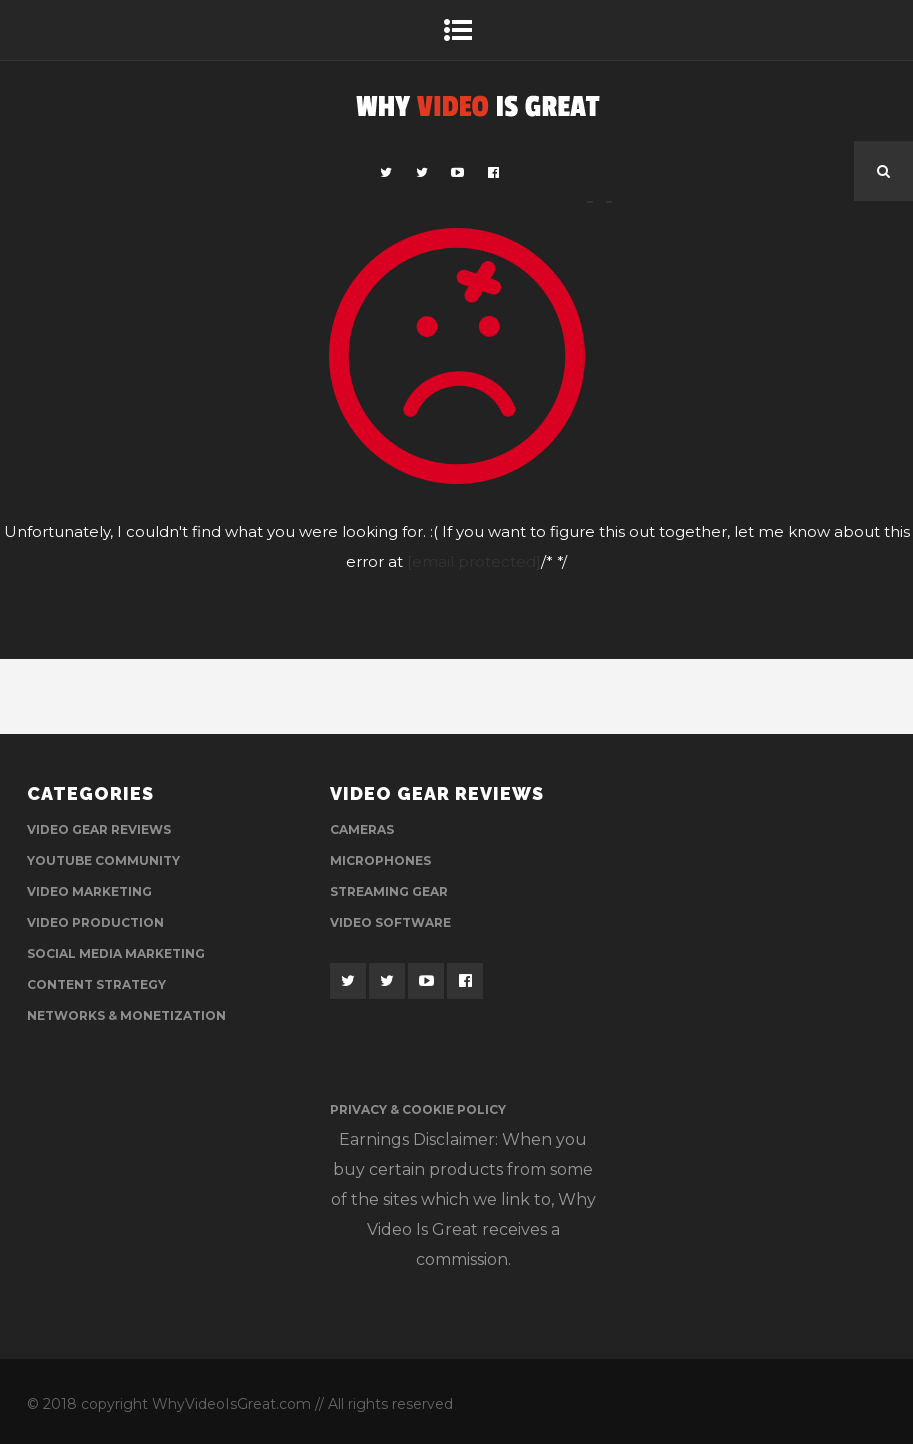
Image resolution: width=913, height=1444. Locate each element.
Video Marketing (89, 891)
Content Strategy (96, 984)
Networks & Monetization (126, 1015)
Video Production (95, 922)
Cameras (362, 829)
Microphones (380, 860)
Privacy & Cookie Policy (418, 1109)
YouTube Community (103, 860)
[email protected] (474, 561)
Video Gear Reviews (99, 829)
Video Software (390, 922)
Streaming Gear (389, 891)
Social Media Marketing (116, 953)
